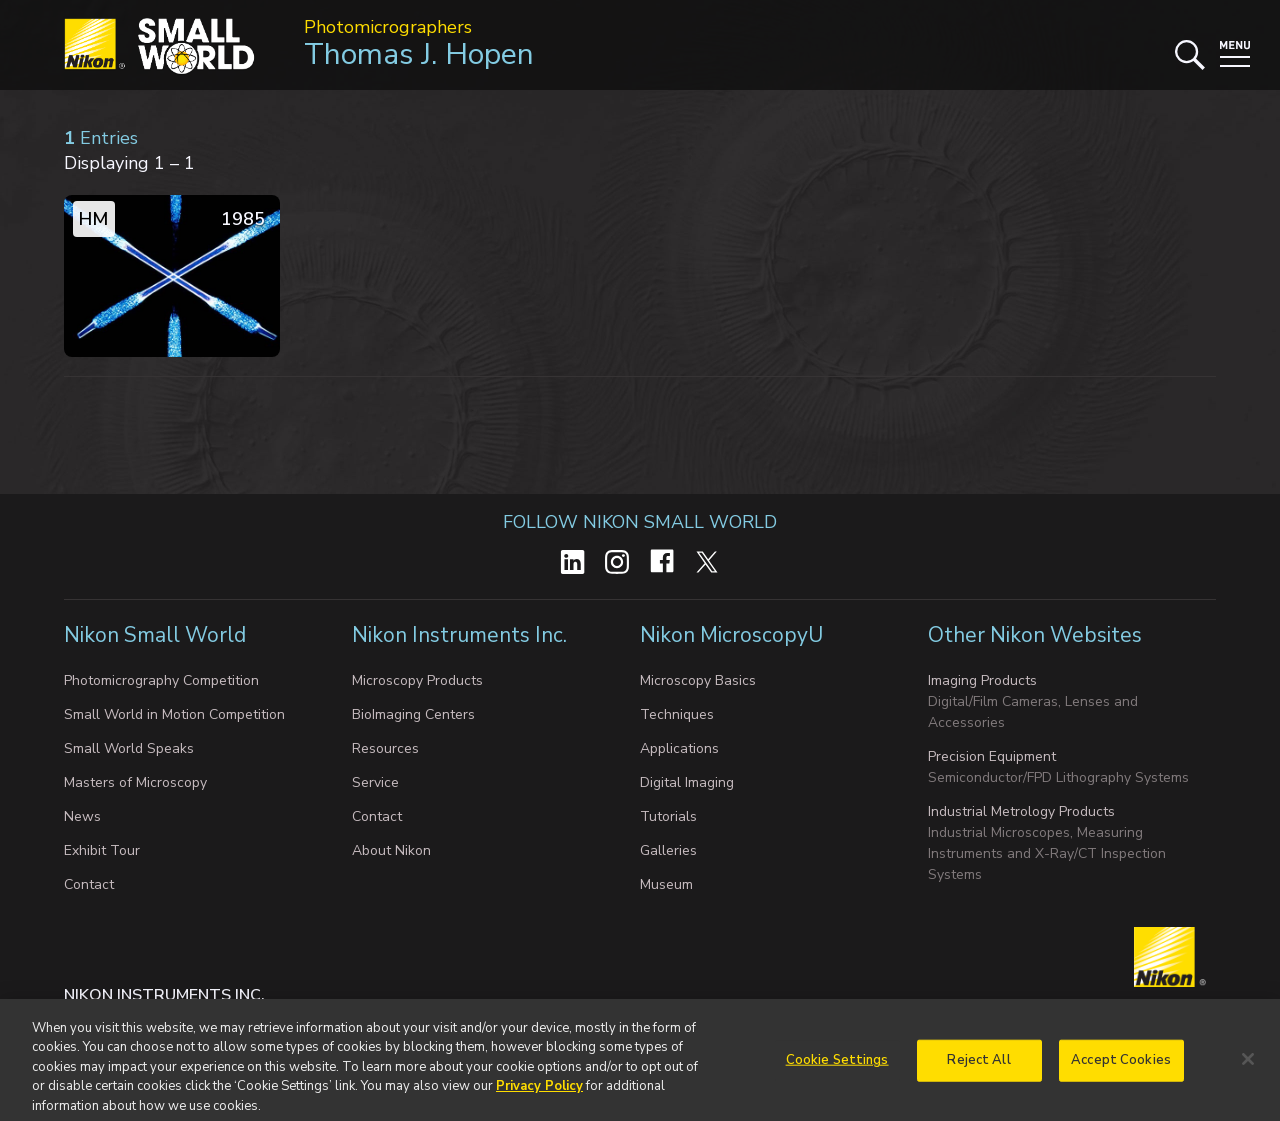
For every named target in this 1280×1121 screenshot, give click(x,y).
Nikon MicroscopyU (731, 635)
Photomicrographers (388, 27)
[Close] (1248, 1065)
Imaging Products (982, 680)
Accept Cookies (1121, 1065)
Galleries (668, 850)
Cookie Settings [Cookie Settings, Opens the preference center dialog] (837, 1065)
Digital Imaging (687, 782)
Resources (385, 748)
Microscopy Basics (698, 680)
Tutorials (668, 816)
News (82, 816)
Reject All (978, 1065)
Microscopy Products (417, 680)
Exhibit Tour (102, 850)
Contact (89, 884)
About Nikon (391, 850)
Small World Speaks (129, 748)
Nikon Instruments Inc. (462, 635)
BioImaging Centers (413, 714)
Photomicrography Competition (161, 680)
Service (375, 782)
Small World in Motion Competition (174, 714)
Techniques (677, 714)
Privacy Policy (539, 1091)
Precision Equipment (992, 756)
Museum (666, 884)
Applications (679, 748)
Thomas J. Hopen (419, 54)
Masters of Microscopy (135, 782)
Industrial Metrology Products (1021, 811)
